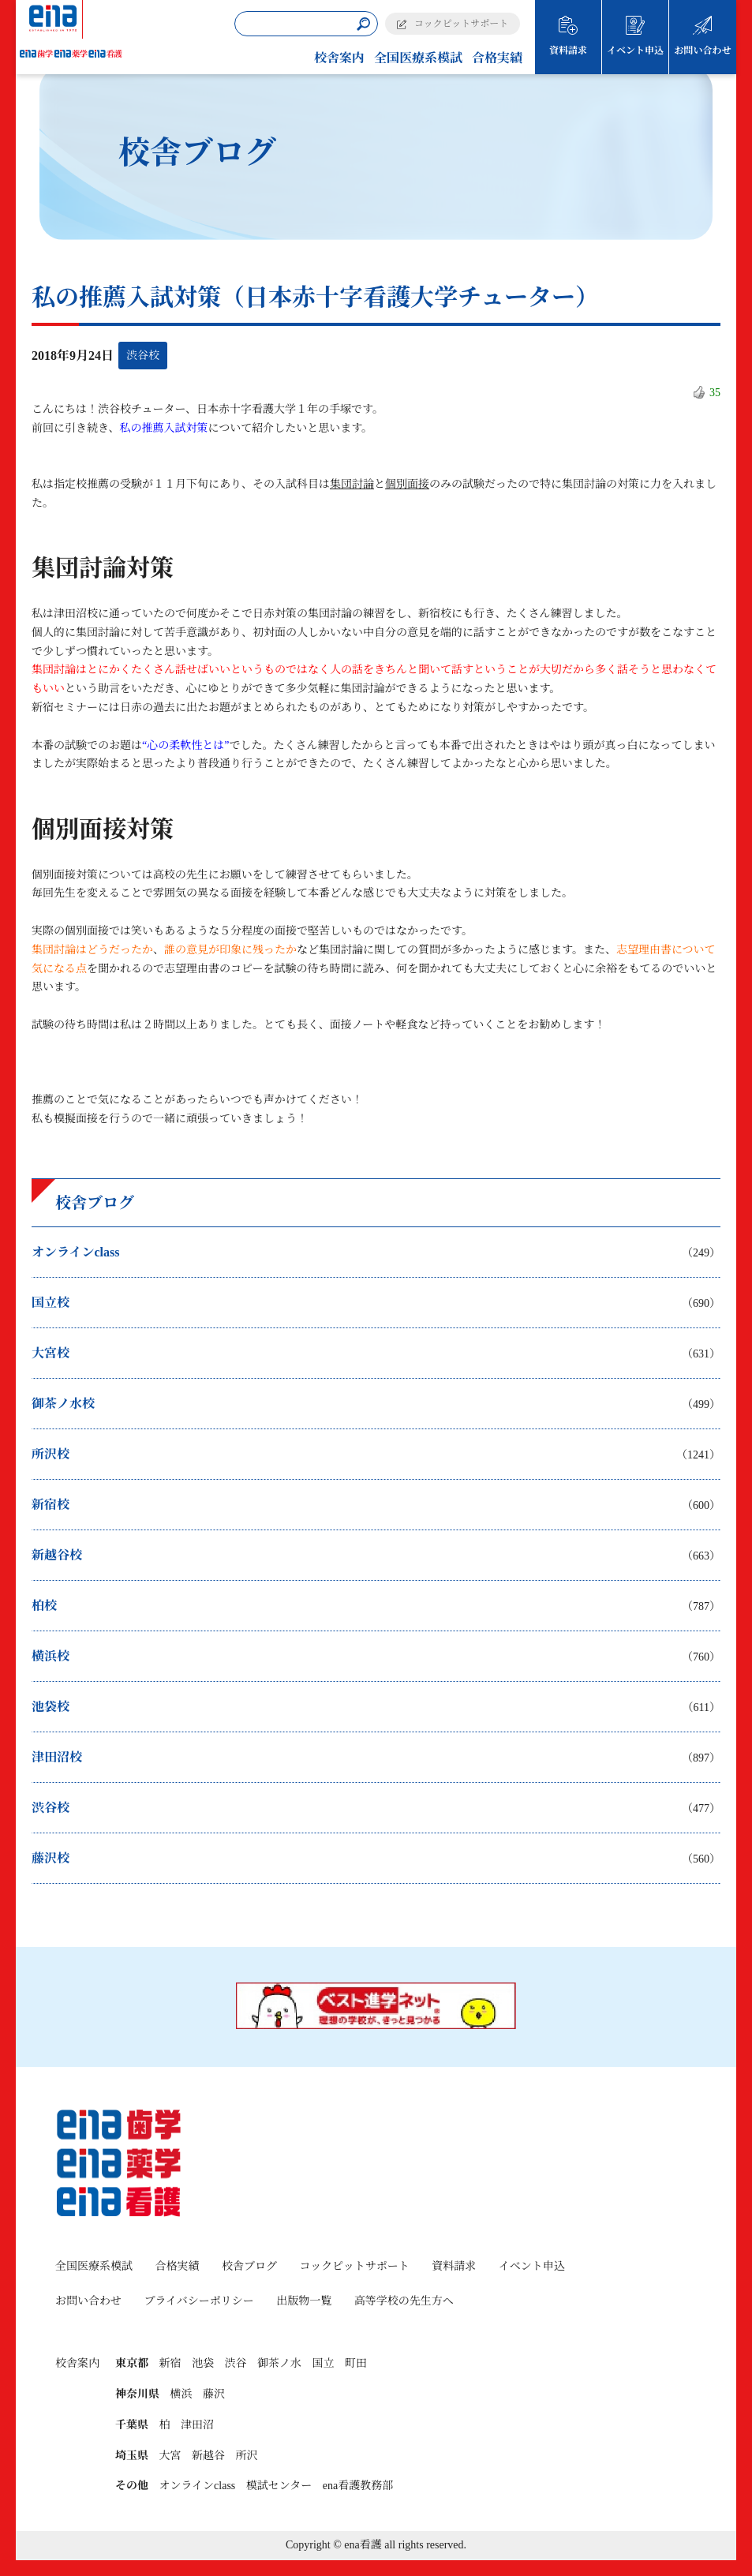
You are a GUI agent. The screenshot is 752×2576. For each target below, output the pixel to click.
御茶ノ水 (279, 2363)
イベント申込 (635, 50)
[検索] (363, 24)
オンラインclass (197, 2486)
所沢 (247, 2456)
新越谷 (208, 2456)
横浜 (181, 2394)
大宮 (170, 2456)
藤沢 (214, 2394)
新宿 (170, 2363)
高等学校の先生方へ (404, 2301)
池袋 (203, 2363)
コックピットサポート (461, 23)
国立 (323, 2363)
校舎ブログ (249, 2266)
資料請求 (568, 50)
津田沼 (197, 2425)
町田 (356, 2363)
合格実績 (497, 58)
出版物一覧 (303, 2301)
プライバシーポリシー (199, 2301)
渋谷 (236, 2363)
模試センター (279, 2486)
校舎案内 (339, 58)
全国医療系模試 (418, 58)
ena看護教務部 (358, 2486)
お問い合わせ (702, 50)
